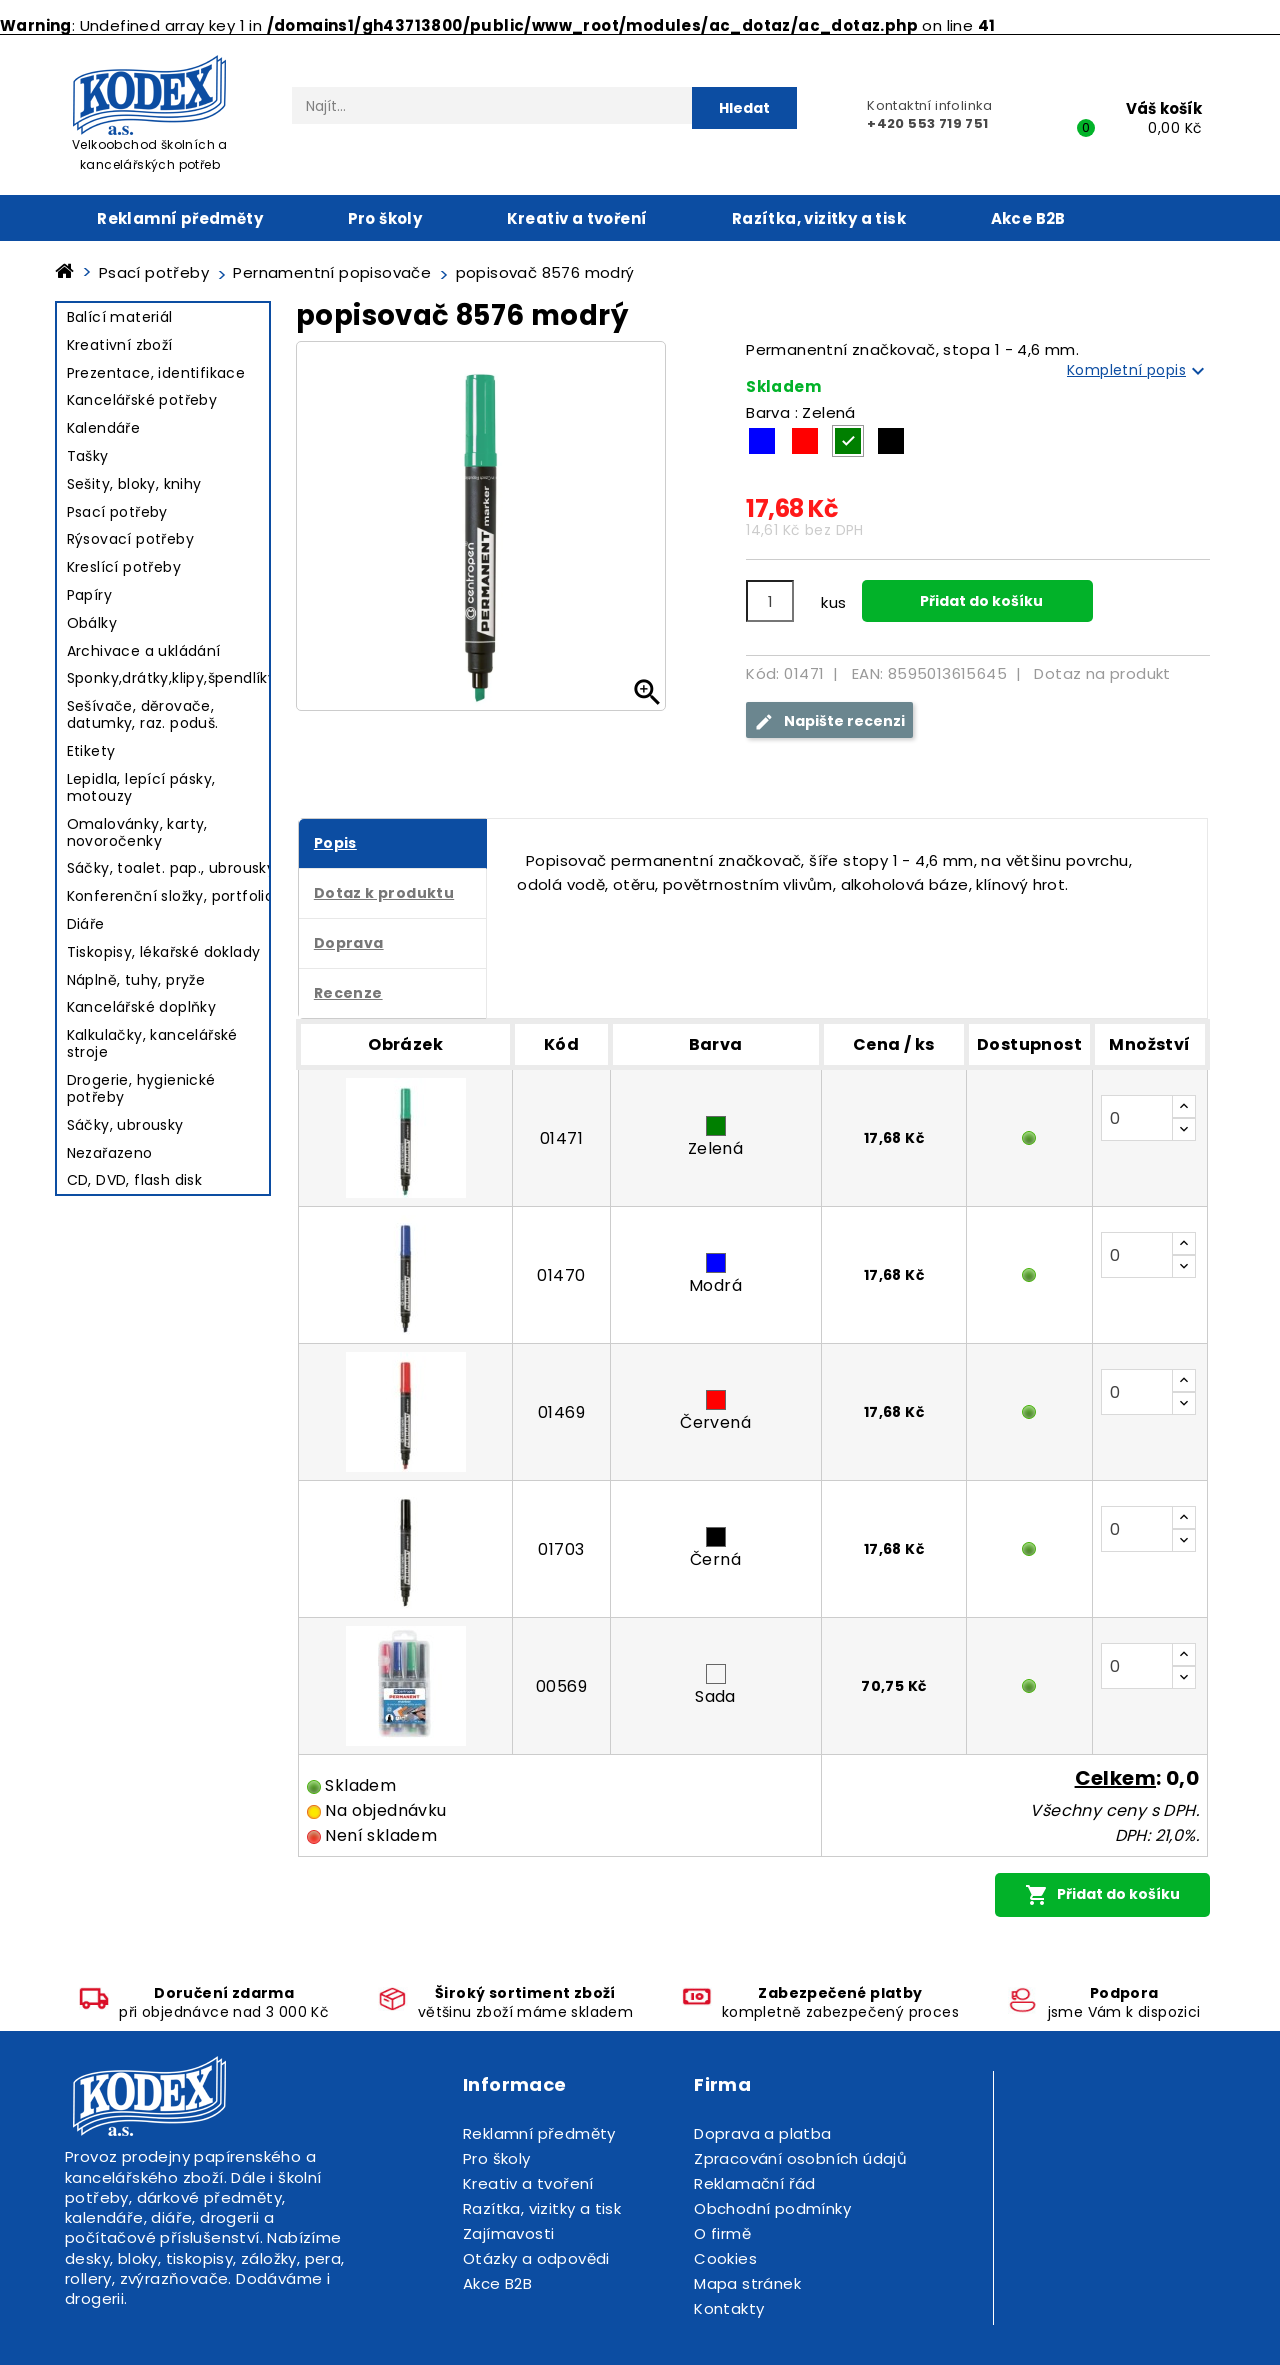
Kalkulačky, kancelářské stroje (152, 1043)
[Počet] (770, 601)
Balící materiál (120, 317)
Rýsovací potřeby (130, 539)
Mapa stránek (747, 2283)
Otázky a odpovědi (536, 2258)
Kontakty (729, 2308)
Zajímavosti (508, 2233)
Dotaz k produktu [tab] (384, 893)
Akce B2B (1028, 218)
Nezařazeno (110, 1153)
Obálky (92, 623)
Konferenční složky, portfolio (171, 896)
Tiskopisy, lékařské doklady (164, 952)
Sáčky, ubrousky (125, 1125)
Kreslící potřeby (124, 567)
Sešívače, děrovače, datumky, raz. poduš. (143, 714)
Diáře (86, 924)
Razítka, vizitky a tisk (819, 218)
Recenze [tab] (348, 993)
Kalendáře (104, 428)
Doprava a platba (762, 2133)
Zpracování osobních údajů (800, 2158)
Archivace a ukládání (144, 651)
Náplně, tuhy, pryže (136, 980)
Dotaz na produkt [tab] (1102, 673)
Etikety (91, 751)
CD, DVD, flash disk (135, 1180)
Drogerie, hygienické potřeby (141, 1088)
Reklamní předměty (180, 218)
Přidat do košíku (980, 601)
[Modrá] (762, 441)
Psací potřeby (117, 512)
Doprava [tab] (349, 943)
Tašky (88, 456)
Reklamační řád (755, 2183)
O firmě (722, 2233)
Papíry (89, 595)
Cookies (725, 2258)
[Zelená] (848, 441)
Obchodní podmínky (772, 2208)
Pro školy (385, 218)
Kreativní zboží (120, 345)
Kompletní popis (1138, 371)
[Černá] (891, 441)
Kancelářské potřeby (142, 400)
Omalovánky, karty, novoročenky (137, 832)
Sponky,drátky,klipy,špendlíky (172, 678)
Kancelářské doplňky (142, 1007)
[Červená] (805, 441)
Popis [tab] (335, 843)
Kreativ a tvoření (577, 218)
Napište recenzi (829, 721)
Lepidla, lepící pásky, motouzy (141, 787)
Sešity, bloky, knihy (134, 484)
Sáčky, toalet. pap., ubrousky (171, 868)
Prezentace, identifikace (156, 373)
